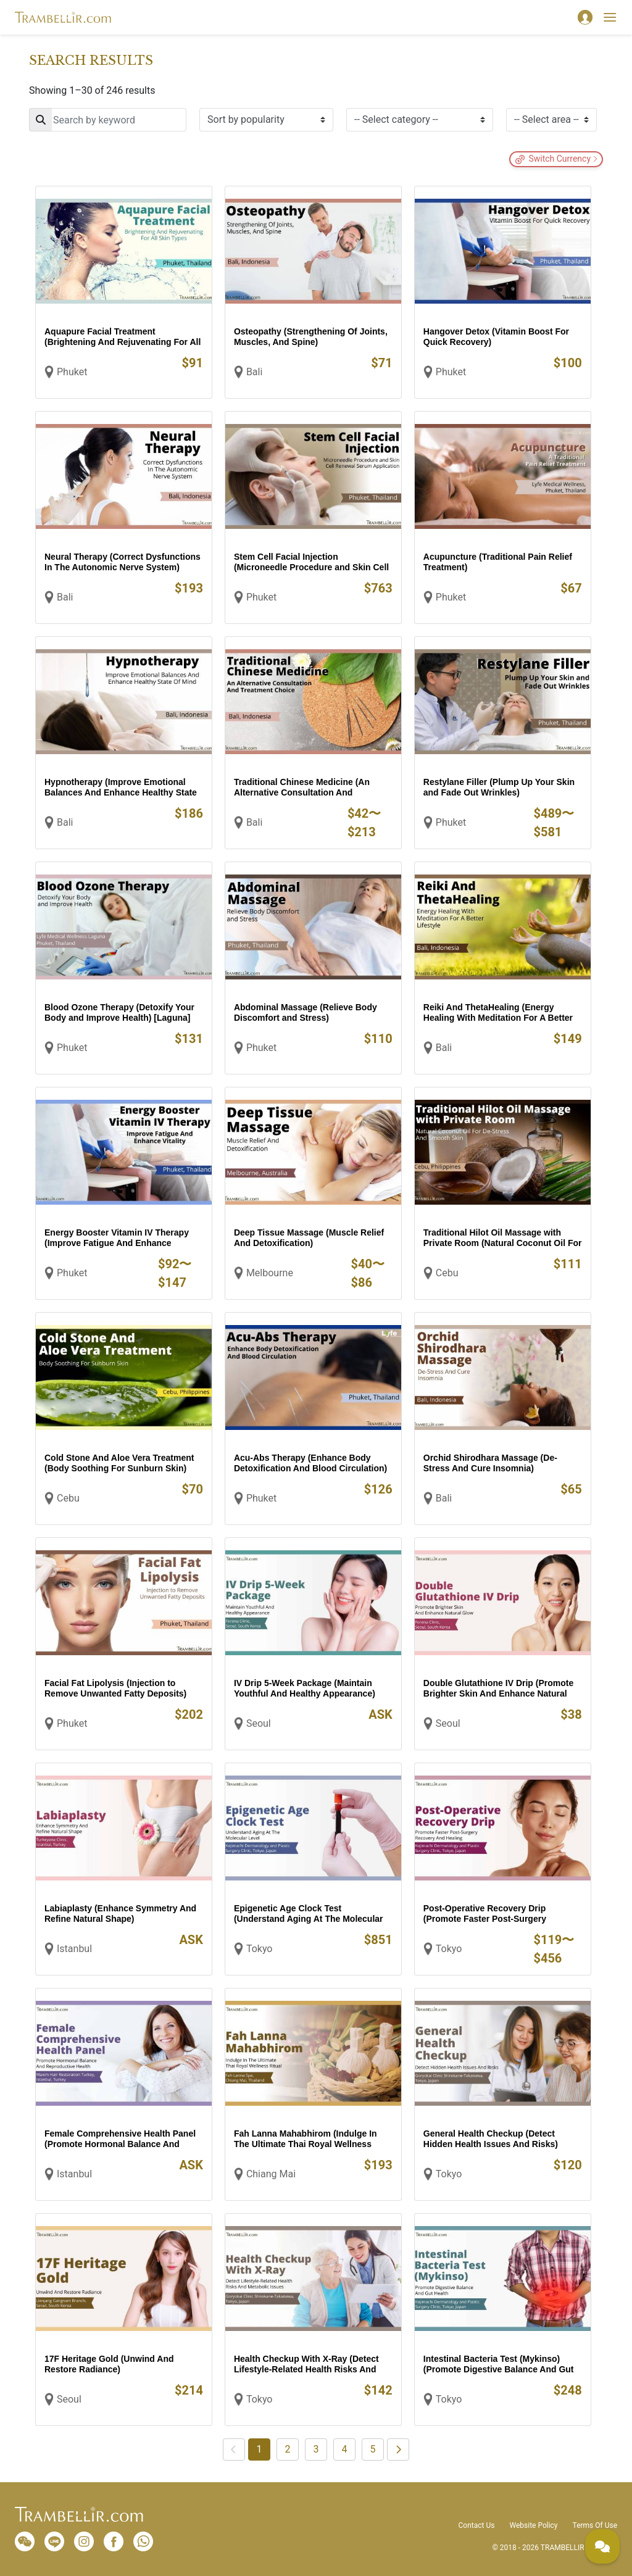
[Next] (398, 2449)
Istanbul (74, 1949)
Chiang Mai (271, 2174)
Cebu (447, 1273)
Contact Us (477, 2525)
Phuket (72, 372)
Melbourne (269, 1273)
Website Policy (533, 2525)
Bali (254, 372)
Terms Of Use (595, 2525)
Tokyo (259, 1949)
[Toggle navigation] (609, 17)
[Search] (107, 119)
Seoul (258, 1723)
